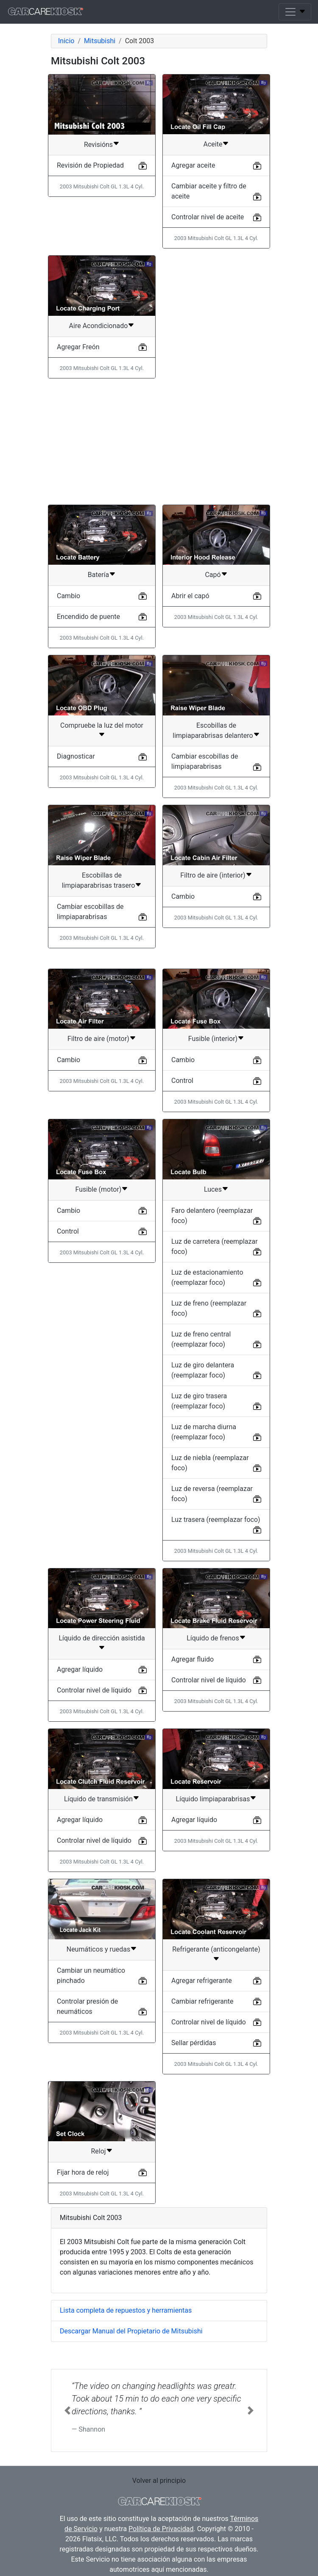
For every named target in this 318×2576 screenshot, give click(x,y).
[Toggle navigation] (295, 11)
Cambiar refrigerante (202, 2001)
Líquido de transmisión (98, 1799)
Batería (98, 575)
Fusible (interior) (212, 1039)
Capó (212, 575)
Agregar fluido (192, 1659)
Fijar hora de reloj (83, 2172)
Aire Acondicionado (98, 326)
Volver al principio (159, 2481)
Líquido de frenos (213, 1638)
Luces (213, 1189)
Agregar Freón (78, 347)
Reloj (98, 2151)
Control (182, 1081)
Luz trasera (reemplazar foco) (215, 1520)
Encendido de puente (88, 617)
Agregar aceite (193, 165)
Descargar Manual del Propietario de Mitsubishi (131, 2331)
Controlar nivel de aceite (207, 217)
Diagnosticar (76, 756)
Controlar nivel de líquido (94, 1690)
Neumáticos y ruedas (99, 1949)
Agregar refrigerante (201, 1981)
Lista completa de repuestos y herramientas (126, 2310)
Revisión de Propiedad (90, 165)
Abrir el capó (190, 596)
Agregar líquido (80, 1669)
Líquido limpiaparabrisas (213, 1799)
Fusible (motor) (98, 1189)
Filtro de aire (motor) (98, 1039)
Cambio (68, 596)
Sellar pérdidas (193, 2043)
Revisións (98, 145)
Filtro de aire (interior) (212, 875)
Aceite (213, 144)
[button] (67, 2410)
